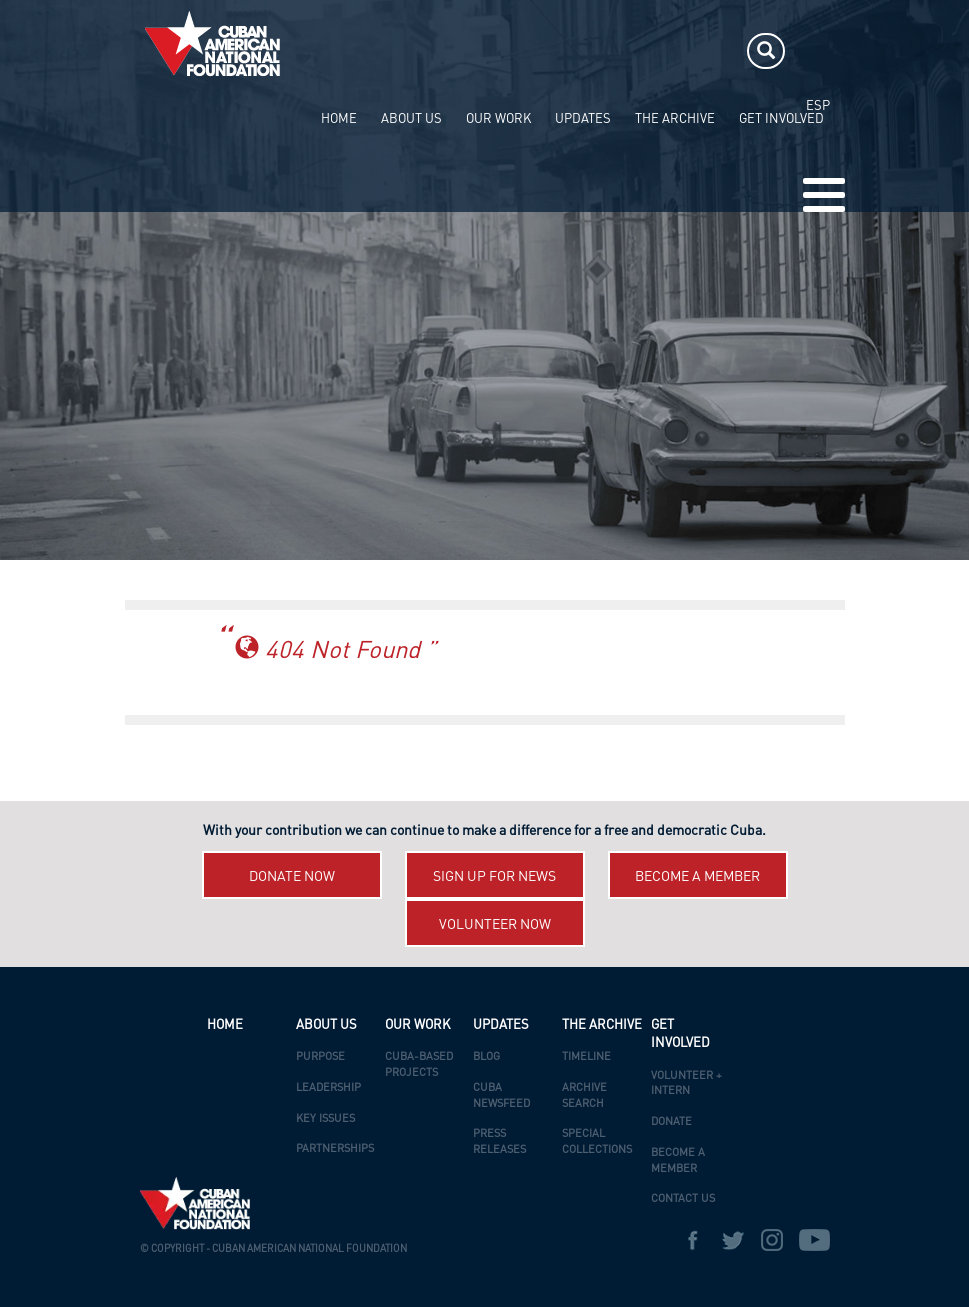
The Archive (675, 119)
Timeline (586, 1057)
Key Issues (325, 1119)
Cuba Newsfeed (501, 1096)
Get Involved (781, 119)
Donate (671, 1122)
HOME (339, 119)
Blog (486, 1057)
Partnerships (335, 1149)
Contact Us (683, 1199)
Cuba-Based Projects (419, 1065)
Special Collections (597, 1142)
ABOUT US (411, 119)
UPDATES (583, 119)
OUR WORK (498, 119)
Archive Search (584, 1096)
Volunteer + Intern (686, 1084)
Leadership (328, 1088)
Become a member (697, 877)
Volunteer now (495, 925)
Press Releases (499, 1142)
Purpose (320, 1057)
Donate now (292, 877)
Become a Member (678, 1161)
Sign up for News (494, 877)
